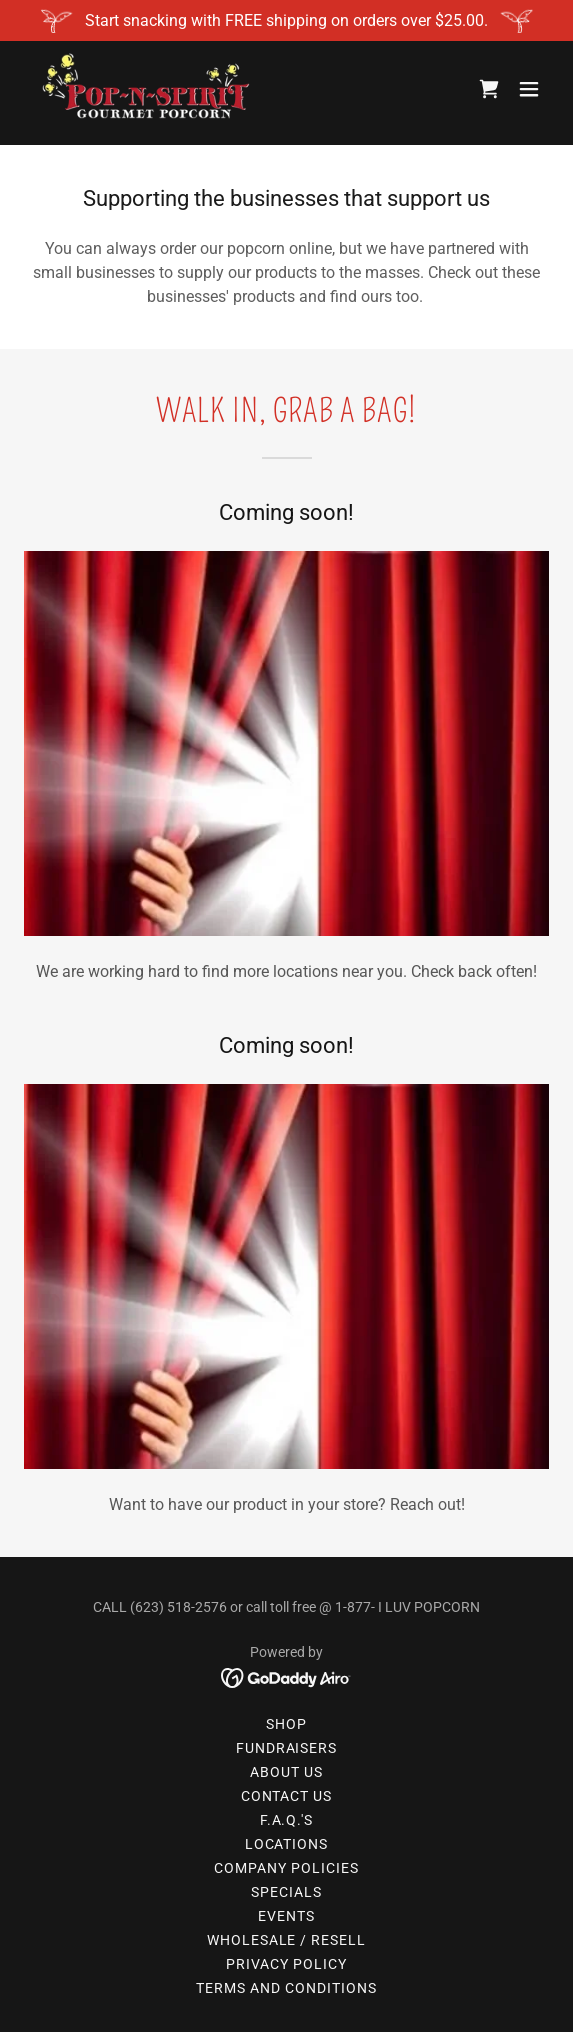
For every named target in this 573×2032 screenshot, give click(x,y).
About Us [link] (286, 1772)
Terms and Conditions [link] (286, 1988)
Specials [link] (286, 1892)
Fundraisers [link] (287, 1748)
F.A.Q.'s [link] (287, 1820)
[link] (144, 89)
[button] (529, 89)
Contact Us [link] (287, 1796)
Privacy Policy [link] (286, 1964)
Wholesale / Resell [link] (287, 1940)
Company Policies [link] (286, 1868)
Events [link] (286, 1916)
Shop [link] (286, 1724)
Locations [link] (287, 1844)
